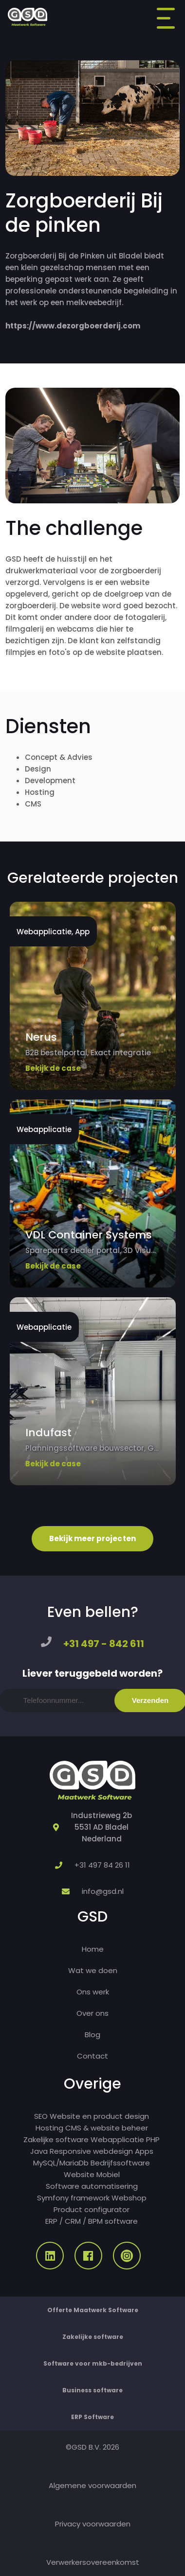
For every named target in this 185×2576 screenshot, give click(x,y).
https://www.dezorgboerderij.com (72, 326)
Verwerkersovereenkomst (92, 2562)
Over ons (92, 2013)
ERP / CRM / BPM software (91, 2221)
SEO (41, 2116)
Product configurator (92, 2209)
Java (39, 2151)
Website (79, 2174)
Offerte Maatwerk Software (92, 2310)
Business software (92, 2390)
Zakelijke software (56, 2139)
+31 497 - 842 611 (103, 1643)
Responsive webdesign (91, 2151)
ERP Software (92, 2417)
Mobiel (108, 2174)
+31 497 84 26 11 (102, 1865)
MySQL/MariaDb (61, 2163)
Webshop (129, 2198)
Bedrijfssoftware (120, 2163)
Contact (92, 2056)
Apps (144, 2151)
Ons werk (92, 1992)
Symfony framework (73, 2198)
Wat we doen (92, 1970)
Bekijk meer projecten (92, 1538)
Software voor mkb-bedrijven (92, 2363)
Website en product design (99, 2116)
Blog (92, 2034)
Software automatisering (92, 2186)
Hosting (49, 2128)
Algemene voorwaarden (92, 2485)
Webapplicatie (117, 2139)
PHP (153, 2139)
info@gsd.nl (103, 1891)
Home (93, 1949)
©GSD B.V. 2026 (92, 2447)
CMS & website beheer (106, 2128)
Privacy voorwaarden (92, 2524)
